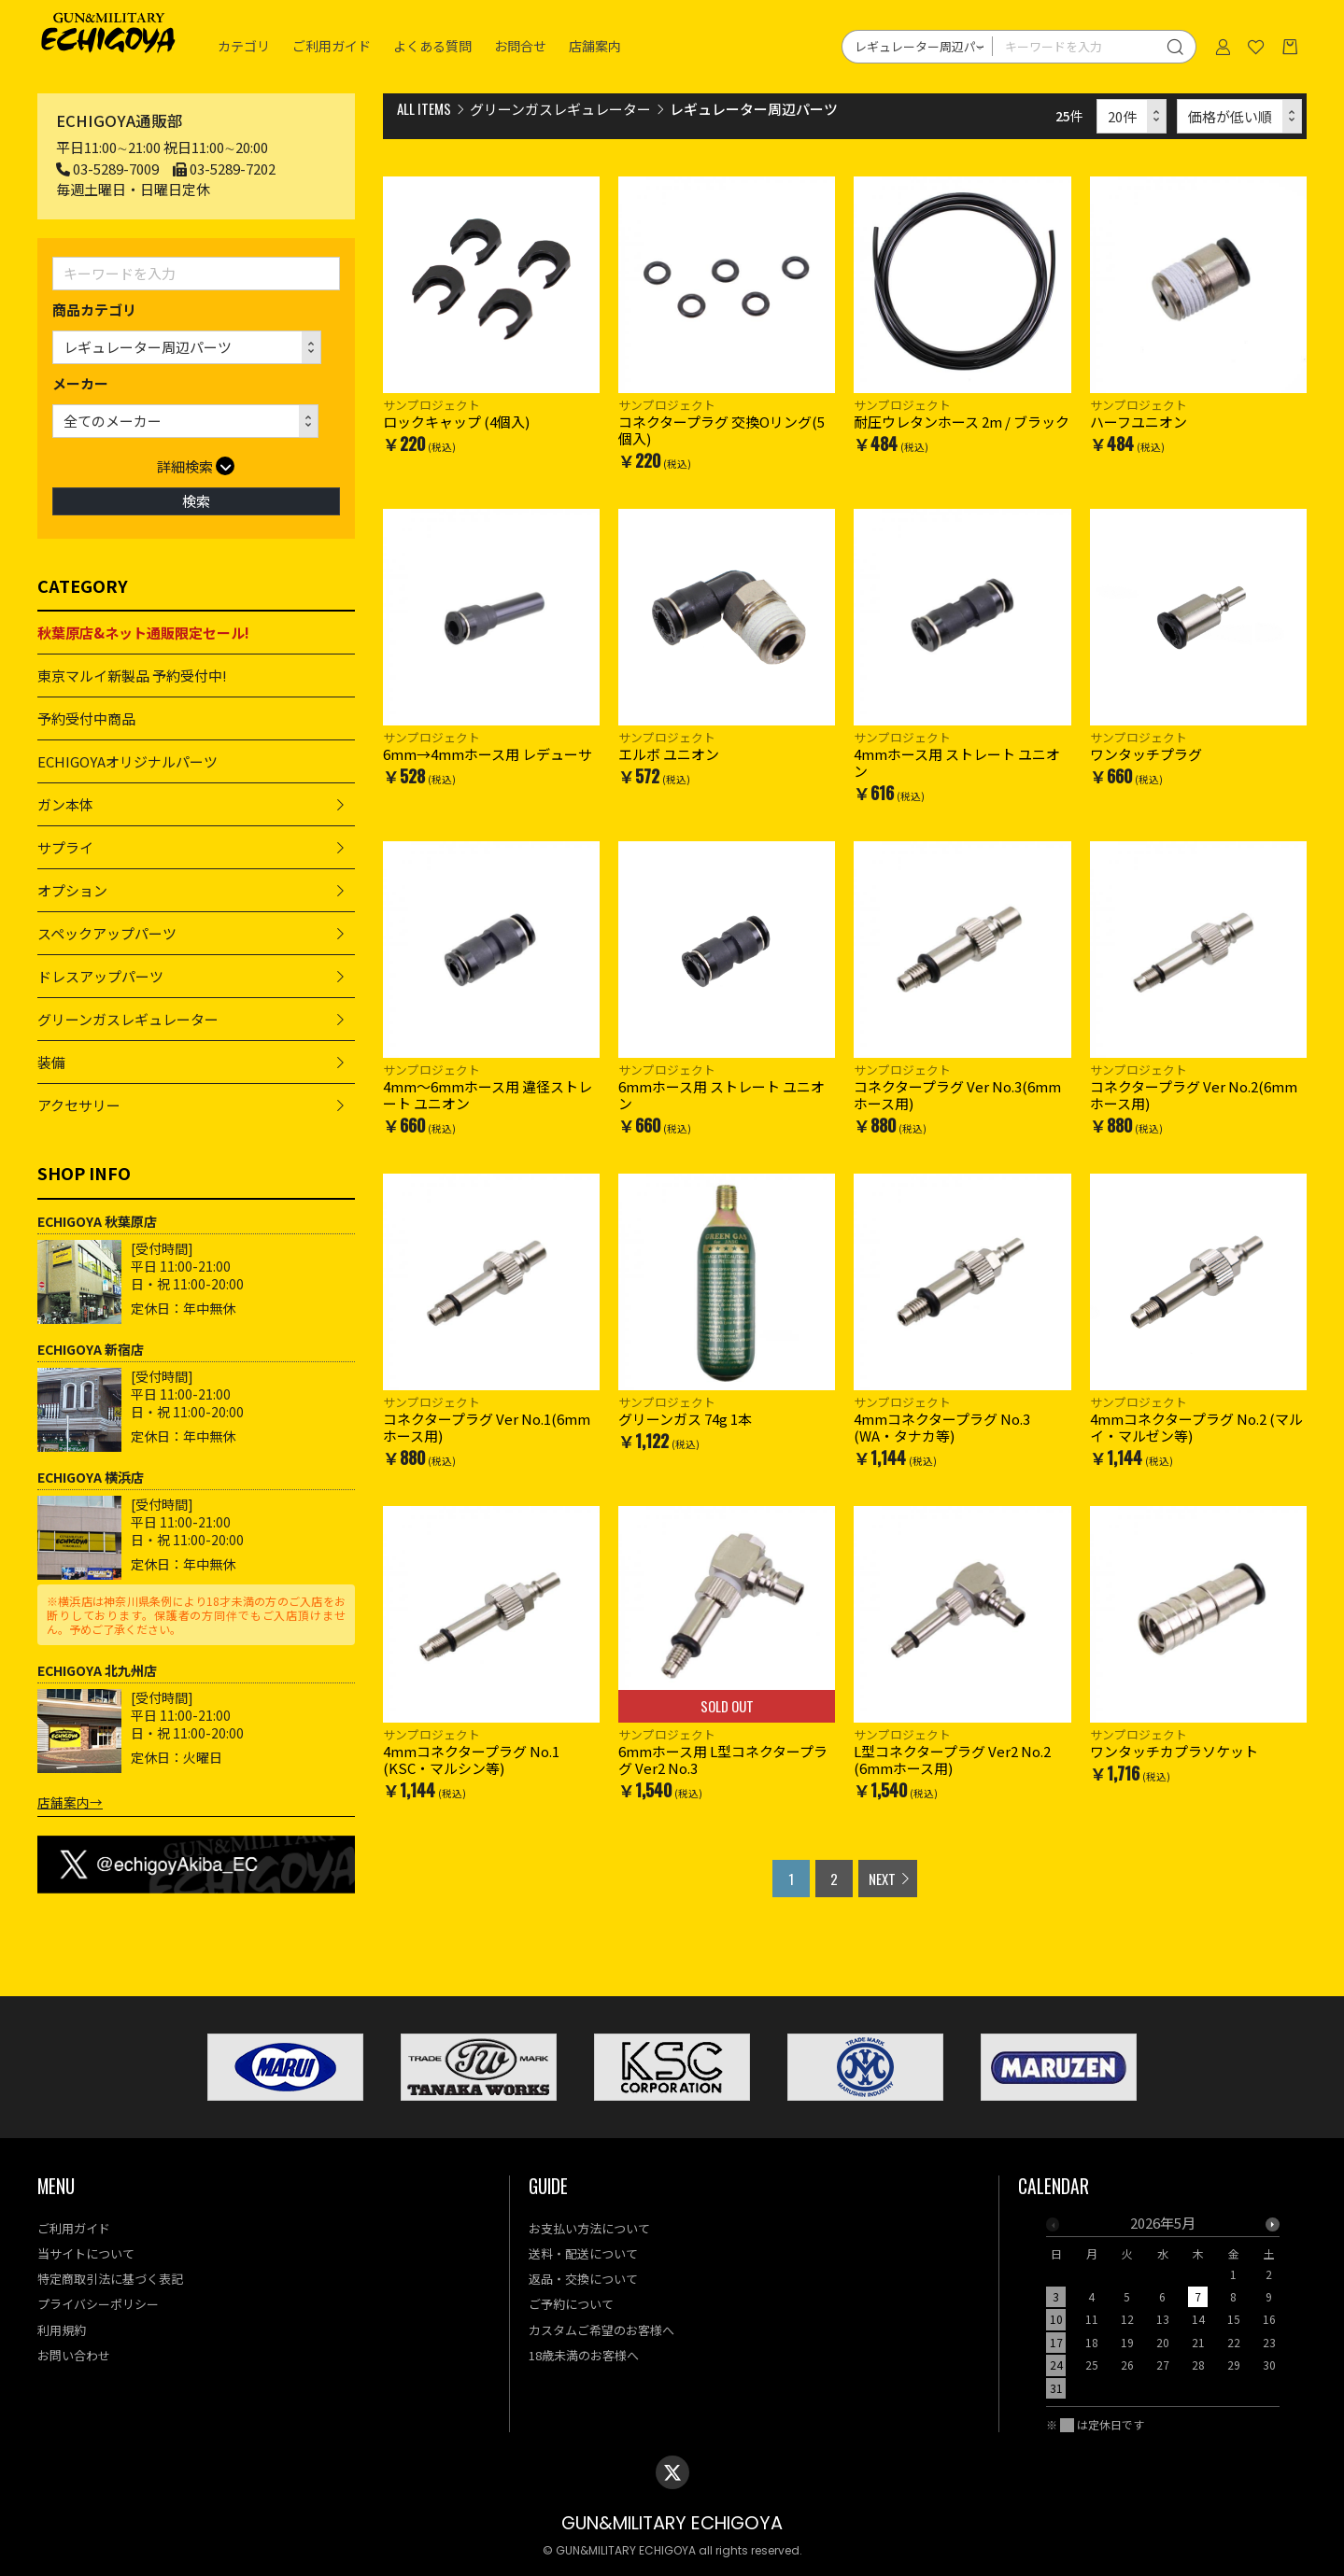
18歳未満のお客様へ (584, 2355)
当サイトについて (85, 2253)
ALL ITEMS (424, 108)
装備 (51, 1062)
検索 (196, 501)
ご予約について (571, 2304)
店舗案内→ (70, 1802)
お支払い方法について (589, 2228)
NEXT (882, 1878)
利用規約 (61, 2330)
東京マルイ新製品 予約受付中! (132, 675)
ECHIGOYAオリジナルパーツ (127, 761)
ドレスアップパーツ (100, 976)
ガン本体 (65, 804)
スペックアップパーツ (107, 933)
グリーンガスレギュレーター (128, 1019)
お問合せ (520, 46)
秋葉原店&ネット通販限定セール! (143, 632)
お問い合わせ (73, 2355)
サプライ (65, 847)
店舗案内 (595, 46)
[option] (1163, 2311)
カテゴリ (244, 46)
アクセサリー (78, 1105)
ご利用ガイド (331, 46)
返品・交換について (583, 2278)
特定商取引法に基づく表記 (110, 2278)
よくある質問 (432, 46)
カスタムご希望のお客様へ (601, 2330)
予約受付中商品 (86, 718)
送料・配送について (583, 2253)
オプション (72, 890)
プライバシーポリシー (98, 2304)
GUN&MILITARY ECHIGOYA (672, 2523)
